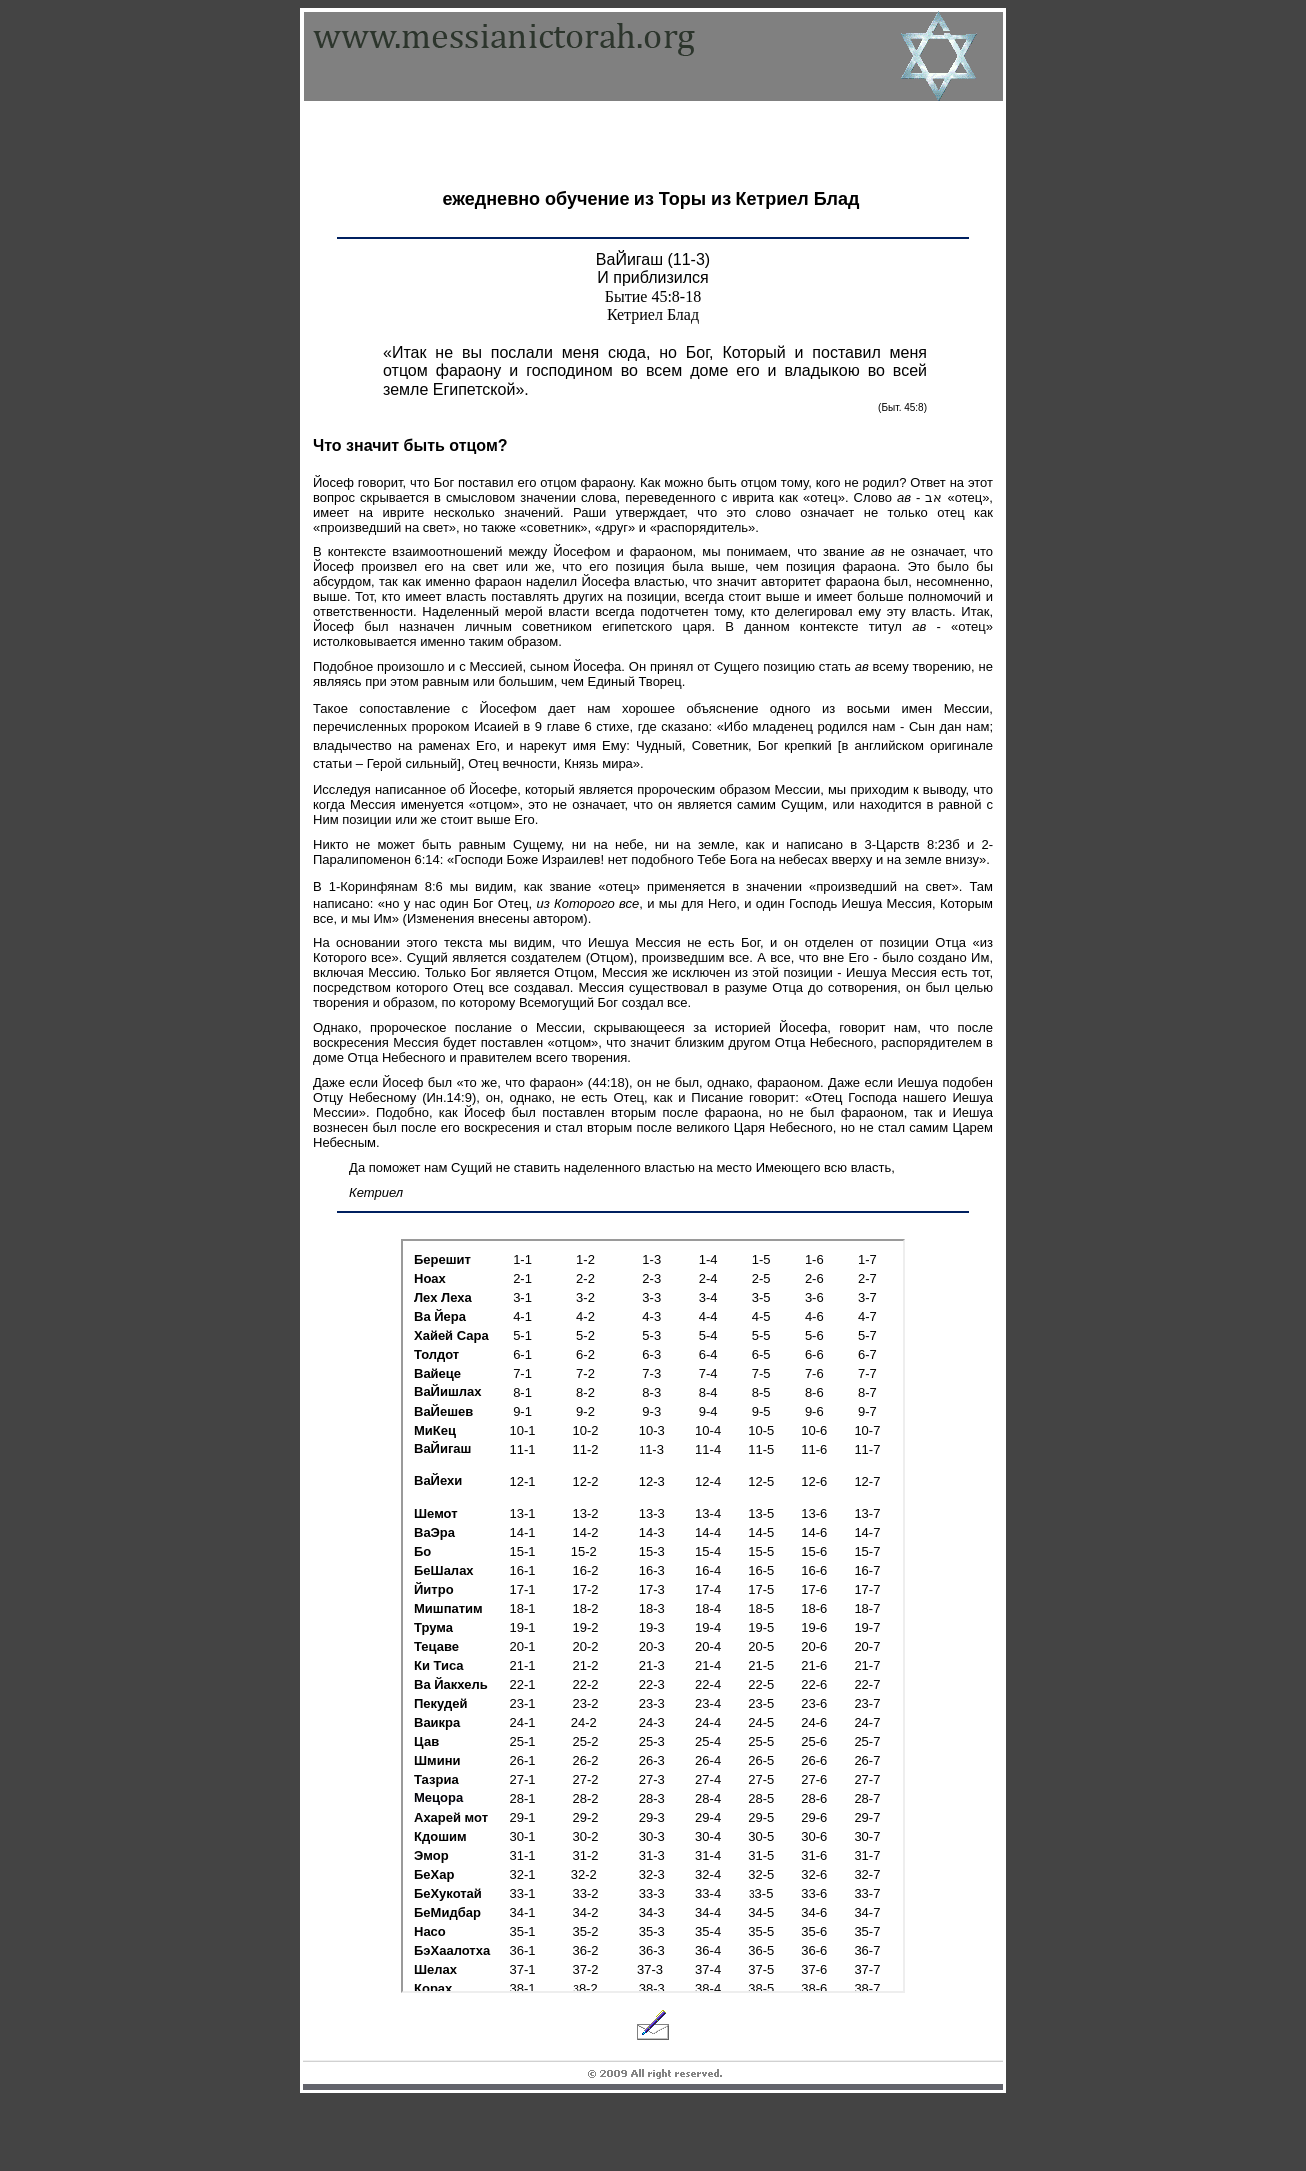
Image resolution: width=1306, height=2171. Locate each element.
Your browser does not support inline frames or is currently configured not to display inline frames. (653, 1616)
